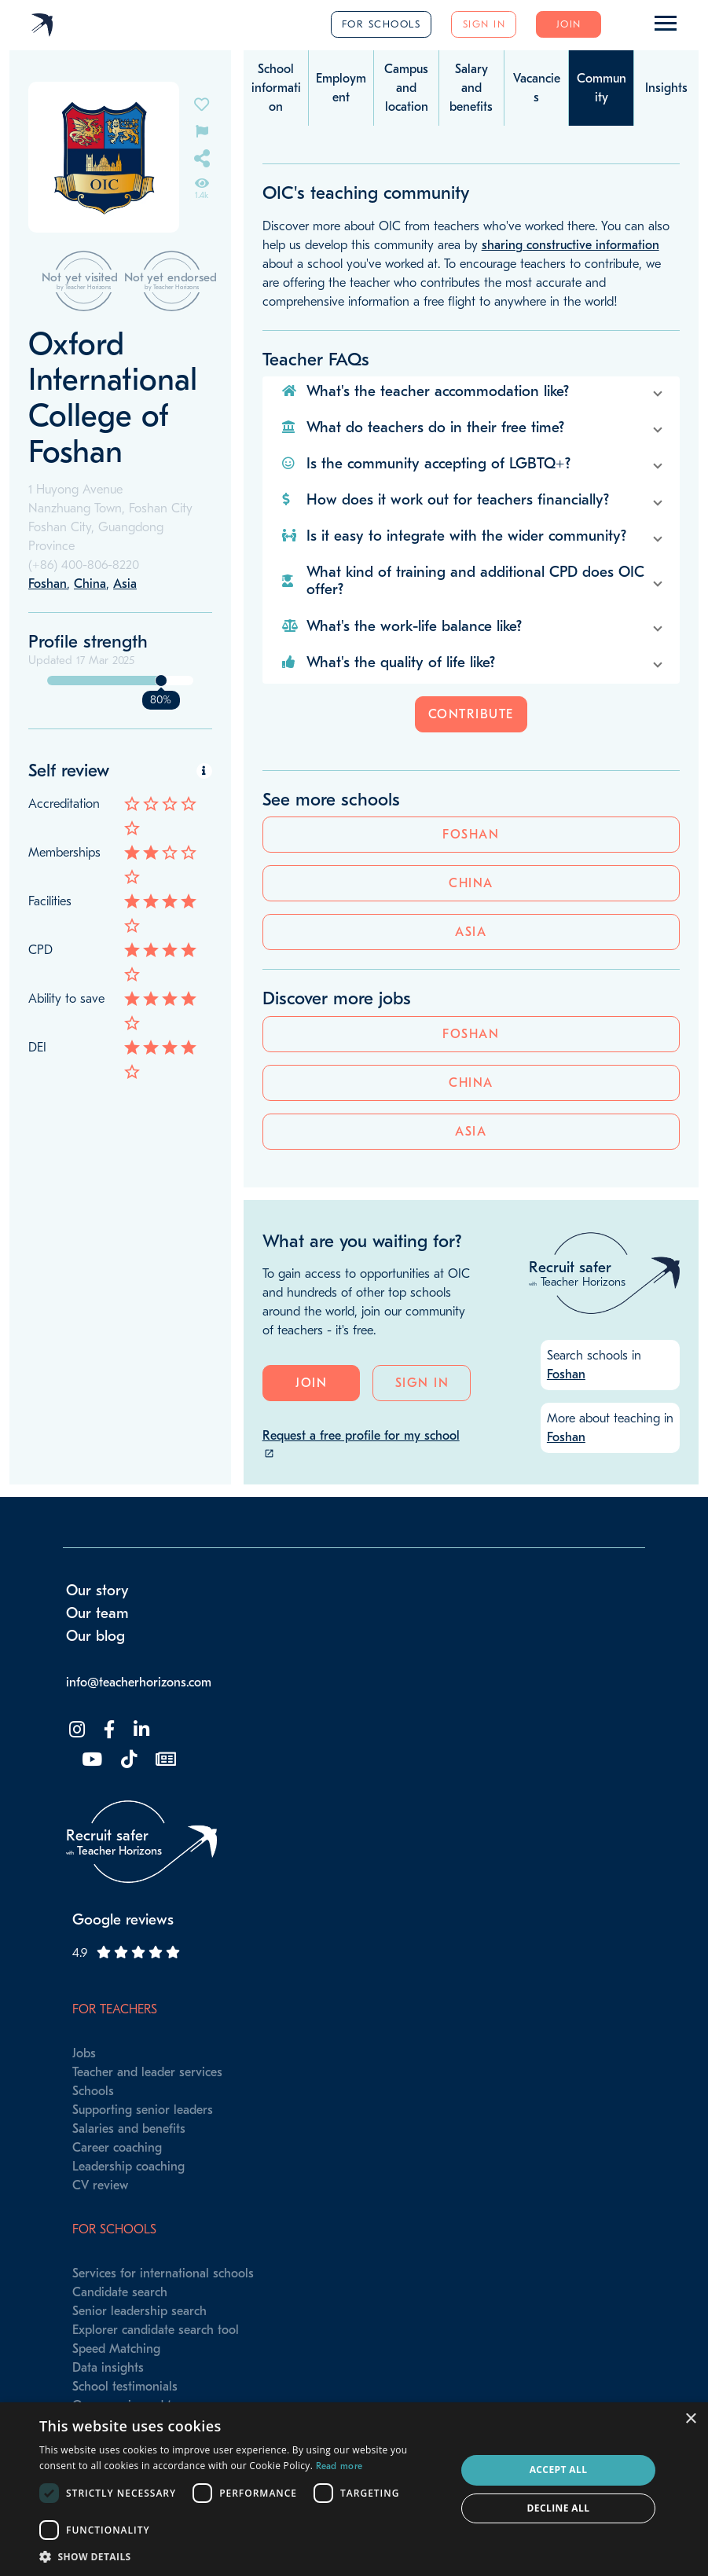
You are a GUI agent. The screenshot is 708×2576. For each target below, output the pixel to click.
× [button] (690, 2419)
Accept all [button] (559, 2469)
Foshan (120, 1170)
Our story (97, 1622)
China (120, 1219)
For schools (381, 24)
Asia (120, 1267)
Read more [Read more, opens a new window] (339, 2465)
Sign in (484, 24)
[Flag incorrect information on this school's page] (202, 130)
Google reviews (123, 1951)
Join (568, 24)
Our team (97, 1644)
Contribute (471, 714)
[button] (471, 391)
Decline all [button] (558, 2508)
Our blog (95, 1667)
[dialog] (354, 2489)
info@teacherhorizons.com (138, 1714)
